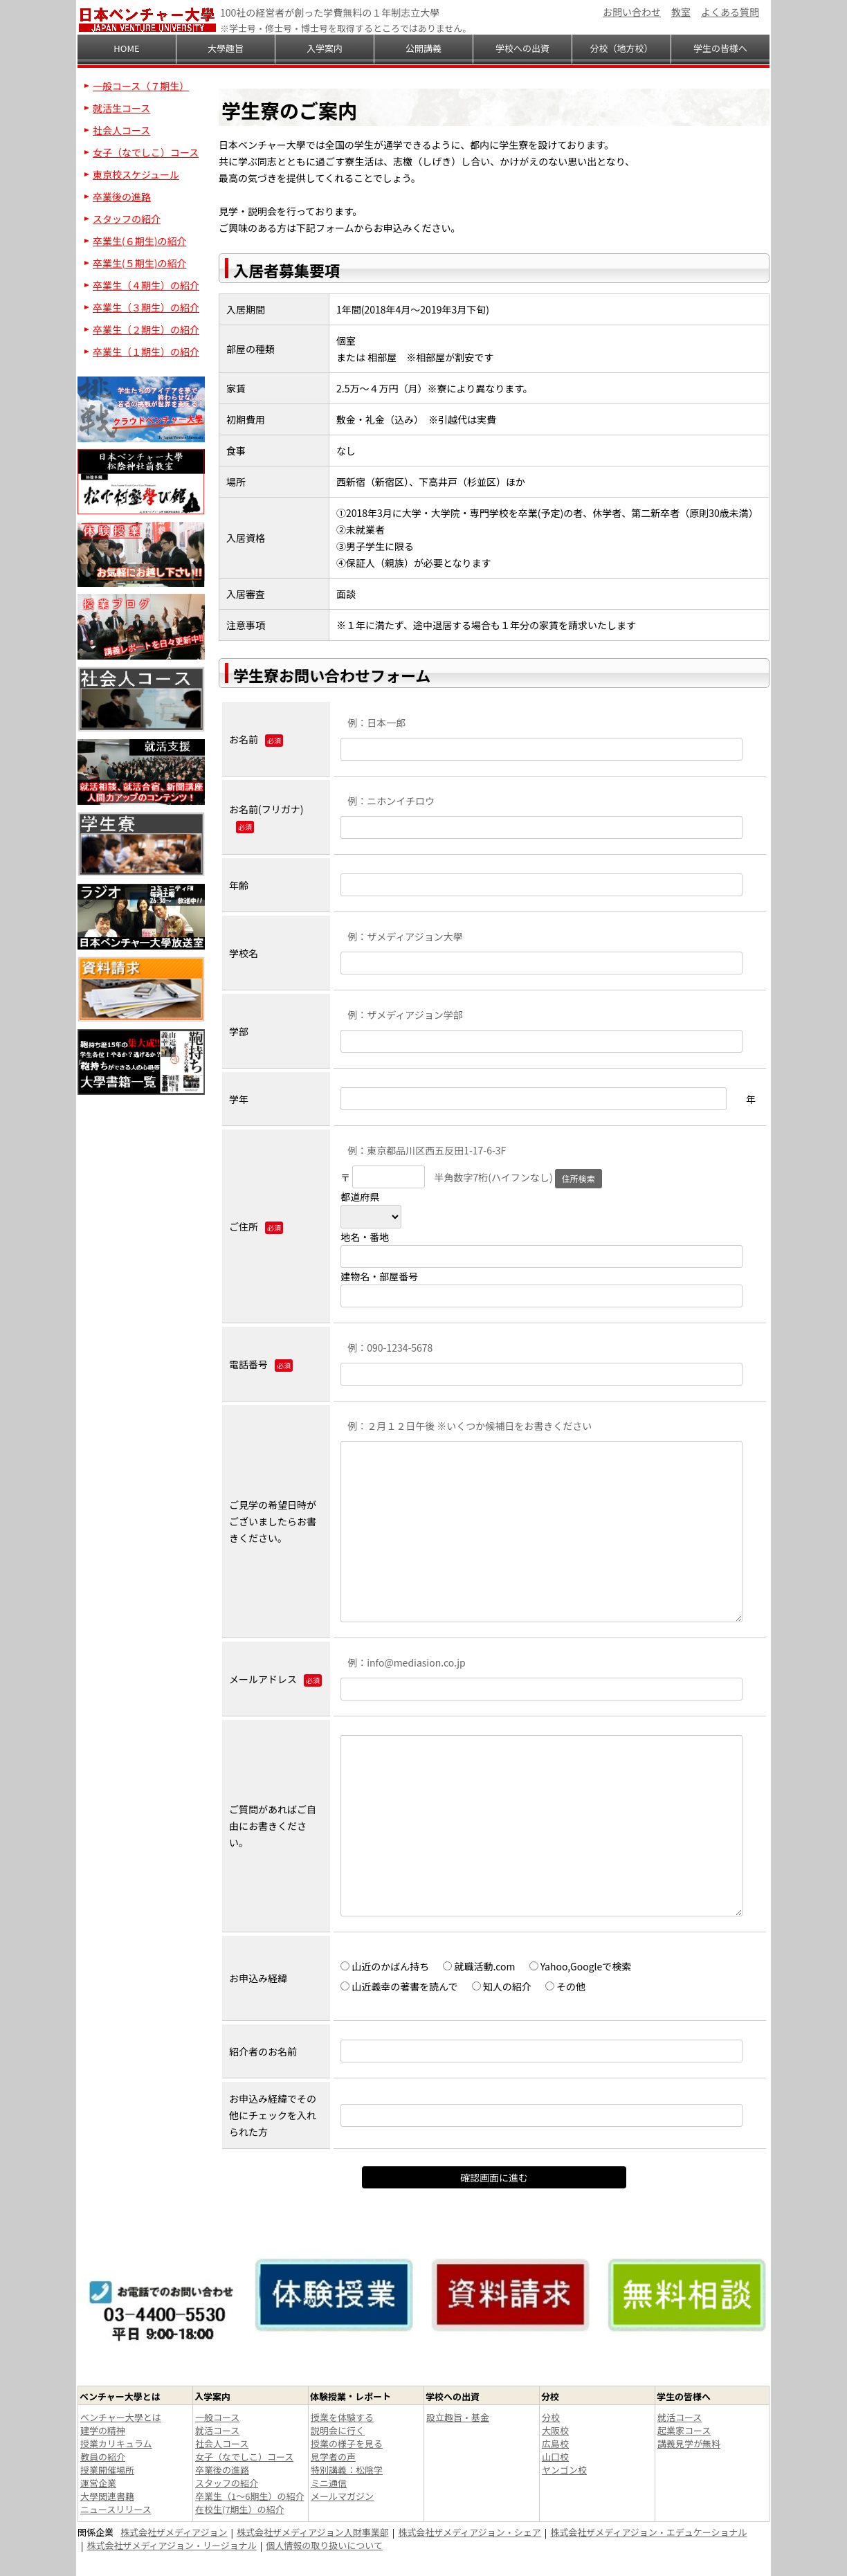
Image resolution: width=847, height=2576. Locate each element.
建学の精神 (102, 2430)
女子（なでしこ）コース (146, 152)
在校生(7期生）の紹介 (239, 2509)
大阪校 (555, 2430)
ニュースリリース (116, 2509)
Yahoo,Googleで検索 (580, 1966)
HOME (126, 48)
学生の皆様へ (720, 48)
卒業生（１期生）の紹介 (146, 352)
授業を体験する (342, 2417)
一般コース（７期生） (141, 86)
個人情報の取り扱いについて (324, 2545)
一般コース (217, 2417)
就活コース (217, 2430)
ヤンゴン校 (564, 2469)
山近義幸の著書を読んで (398, 1986)
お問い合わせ (632, 12)
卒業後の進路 (122, 196)
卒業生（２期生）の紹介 (146, 329)
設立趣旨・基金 (457, 2417)
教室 (681, 12)
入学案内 (325, 48)
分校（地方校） (621, 48)
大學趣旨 (226, 48)
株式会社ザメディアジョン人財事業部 (313, 2532)
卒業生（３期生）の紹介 (146, 307)
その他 (565, 1986)
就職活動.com (479, 1966)
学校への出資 (522, 48)
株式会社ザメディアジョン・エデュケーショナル (648, 2532)
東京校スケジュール (136, 174)
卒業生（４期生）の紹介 (146, 285)
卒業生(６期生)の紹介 (139, 241)
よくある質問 (730, 12)
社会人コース (121, 130)
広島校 (555, 2443)
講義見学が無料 (688, 2443)
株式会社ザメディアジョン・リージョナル (172, 2545)
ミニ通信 (329, 2482)
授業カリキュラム (116, 2443)
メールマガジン (342, 2496)
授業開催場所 (107, 2469)
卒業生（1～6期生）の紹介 (249, 2496)
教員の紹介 (102, 2456)
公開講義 (423, 48)
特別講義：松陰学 (347, 2469)
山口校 (555, 2456)
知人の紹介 (501, 1986)
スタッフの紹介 (127, 219)
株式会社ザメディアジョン (174, 2532)
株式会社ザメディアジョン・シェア (469, 2532)
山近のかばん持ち (384, 1966)
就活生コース (121, 108)
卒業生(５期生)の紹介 (139, 263)
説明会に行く (338, 2430)
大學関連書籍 (107, 2496)
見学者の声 (333, 2456)
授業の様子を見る (347, 2443)
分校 (551, 2417)
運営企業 (98, 2482)
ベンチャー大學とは (120, 2417)
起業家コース (684, 2430)
